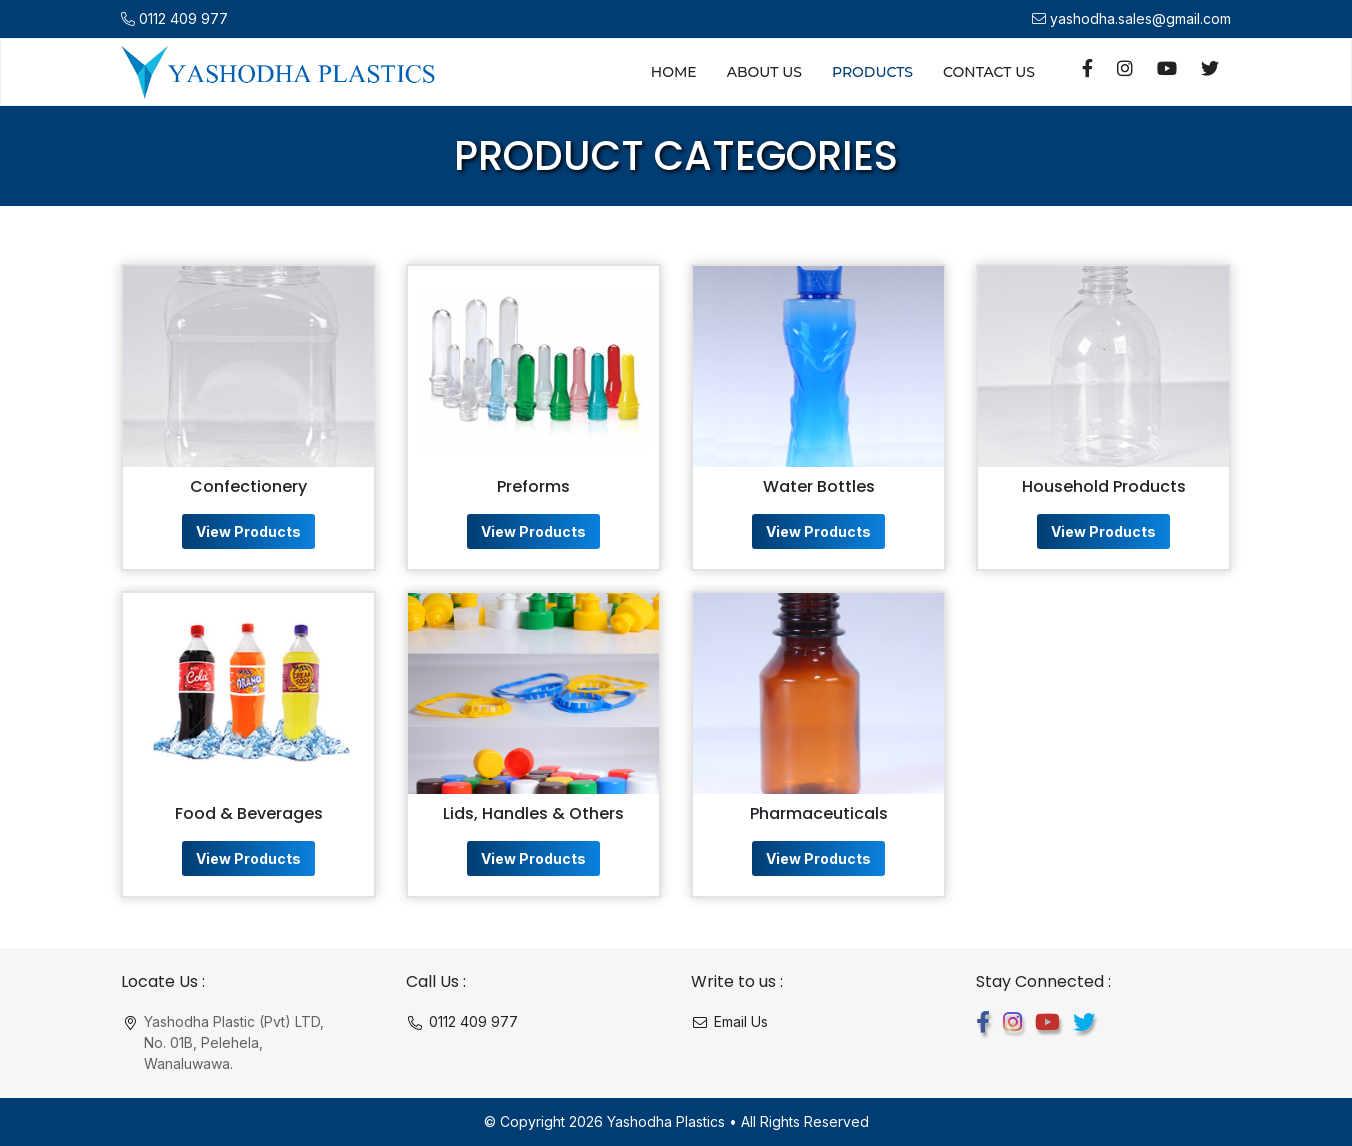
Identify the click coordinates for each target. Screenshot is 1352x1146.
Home (674, 72)
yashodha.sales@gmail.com (1140, 18)
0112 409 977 (183, 18)
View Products (248, 531)
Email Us (741, 1021)
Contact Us (989, 72)
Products (872, 72)
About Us (764, 72)
